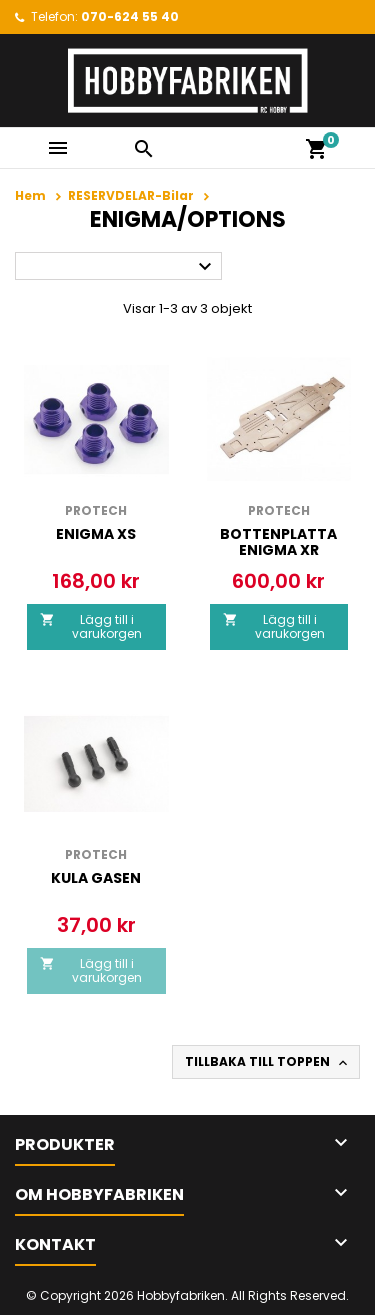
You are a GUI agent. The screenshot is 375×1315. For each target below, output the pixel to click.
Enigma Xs (96, 534)
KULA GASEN (96, 878)
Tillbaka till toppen (268, 1062)
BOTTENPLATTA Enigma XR (278, 542)
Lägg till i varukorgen (91, 626)
